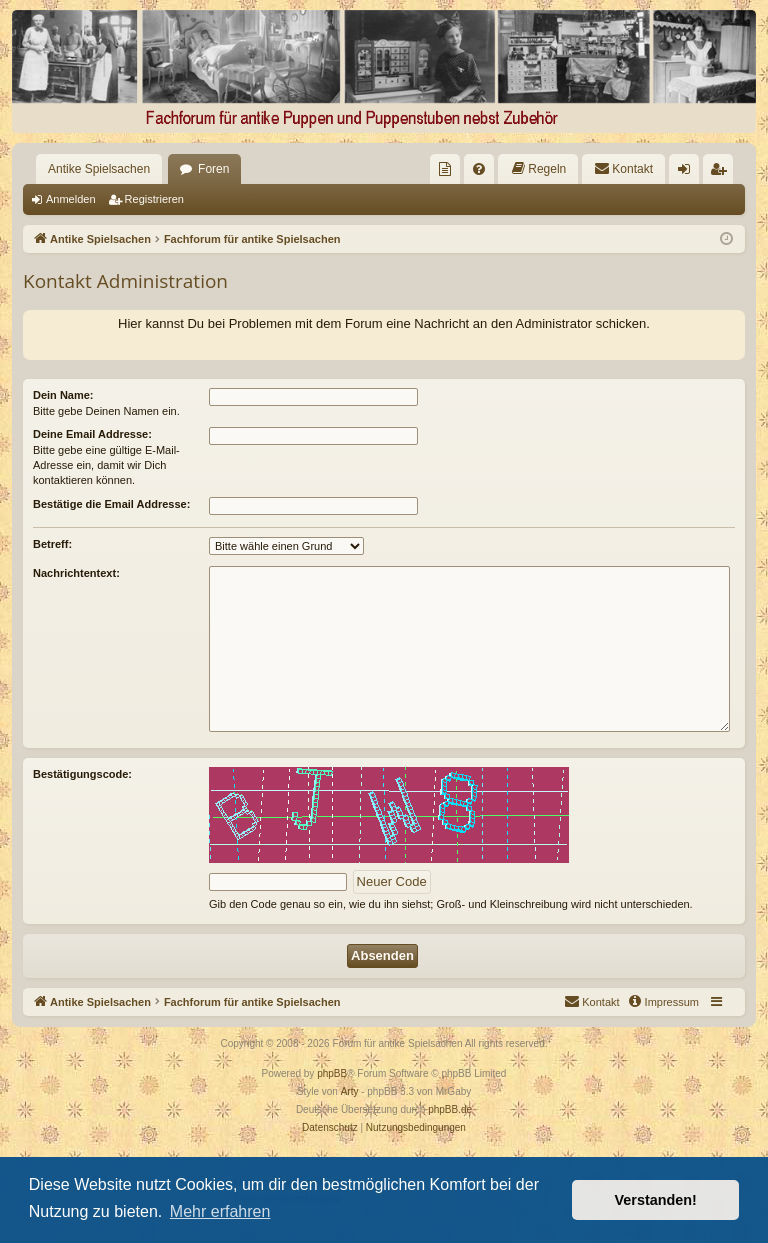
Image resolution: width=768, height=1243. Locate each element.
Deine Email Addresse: (92, 434)
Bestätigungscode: (82, 774)
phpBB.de (450, 1109)
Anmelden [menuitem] (688, 173)
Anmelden (71, 199)
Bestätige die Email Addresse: (111, 504)
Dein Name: (63, 395)
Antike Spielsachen (99, 169)
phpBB (332, 1073)
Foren (213, 169)
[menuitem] (445, 169)
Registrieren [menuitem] (722, 173)
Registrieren (154, 199)
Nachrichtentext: (76, 573)
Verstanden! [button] (656, 1200)
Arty (350, 1091)
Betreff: (52, 544)
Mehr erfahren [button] (220, 1211)
